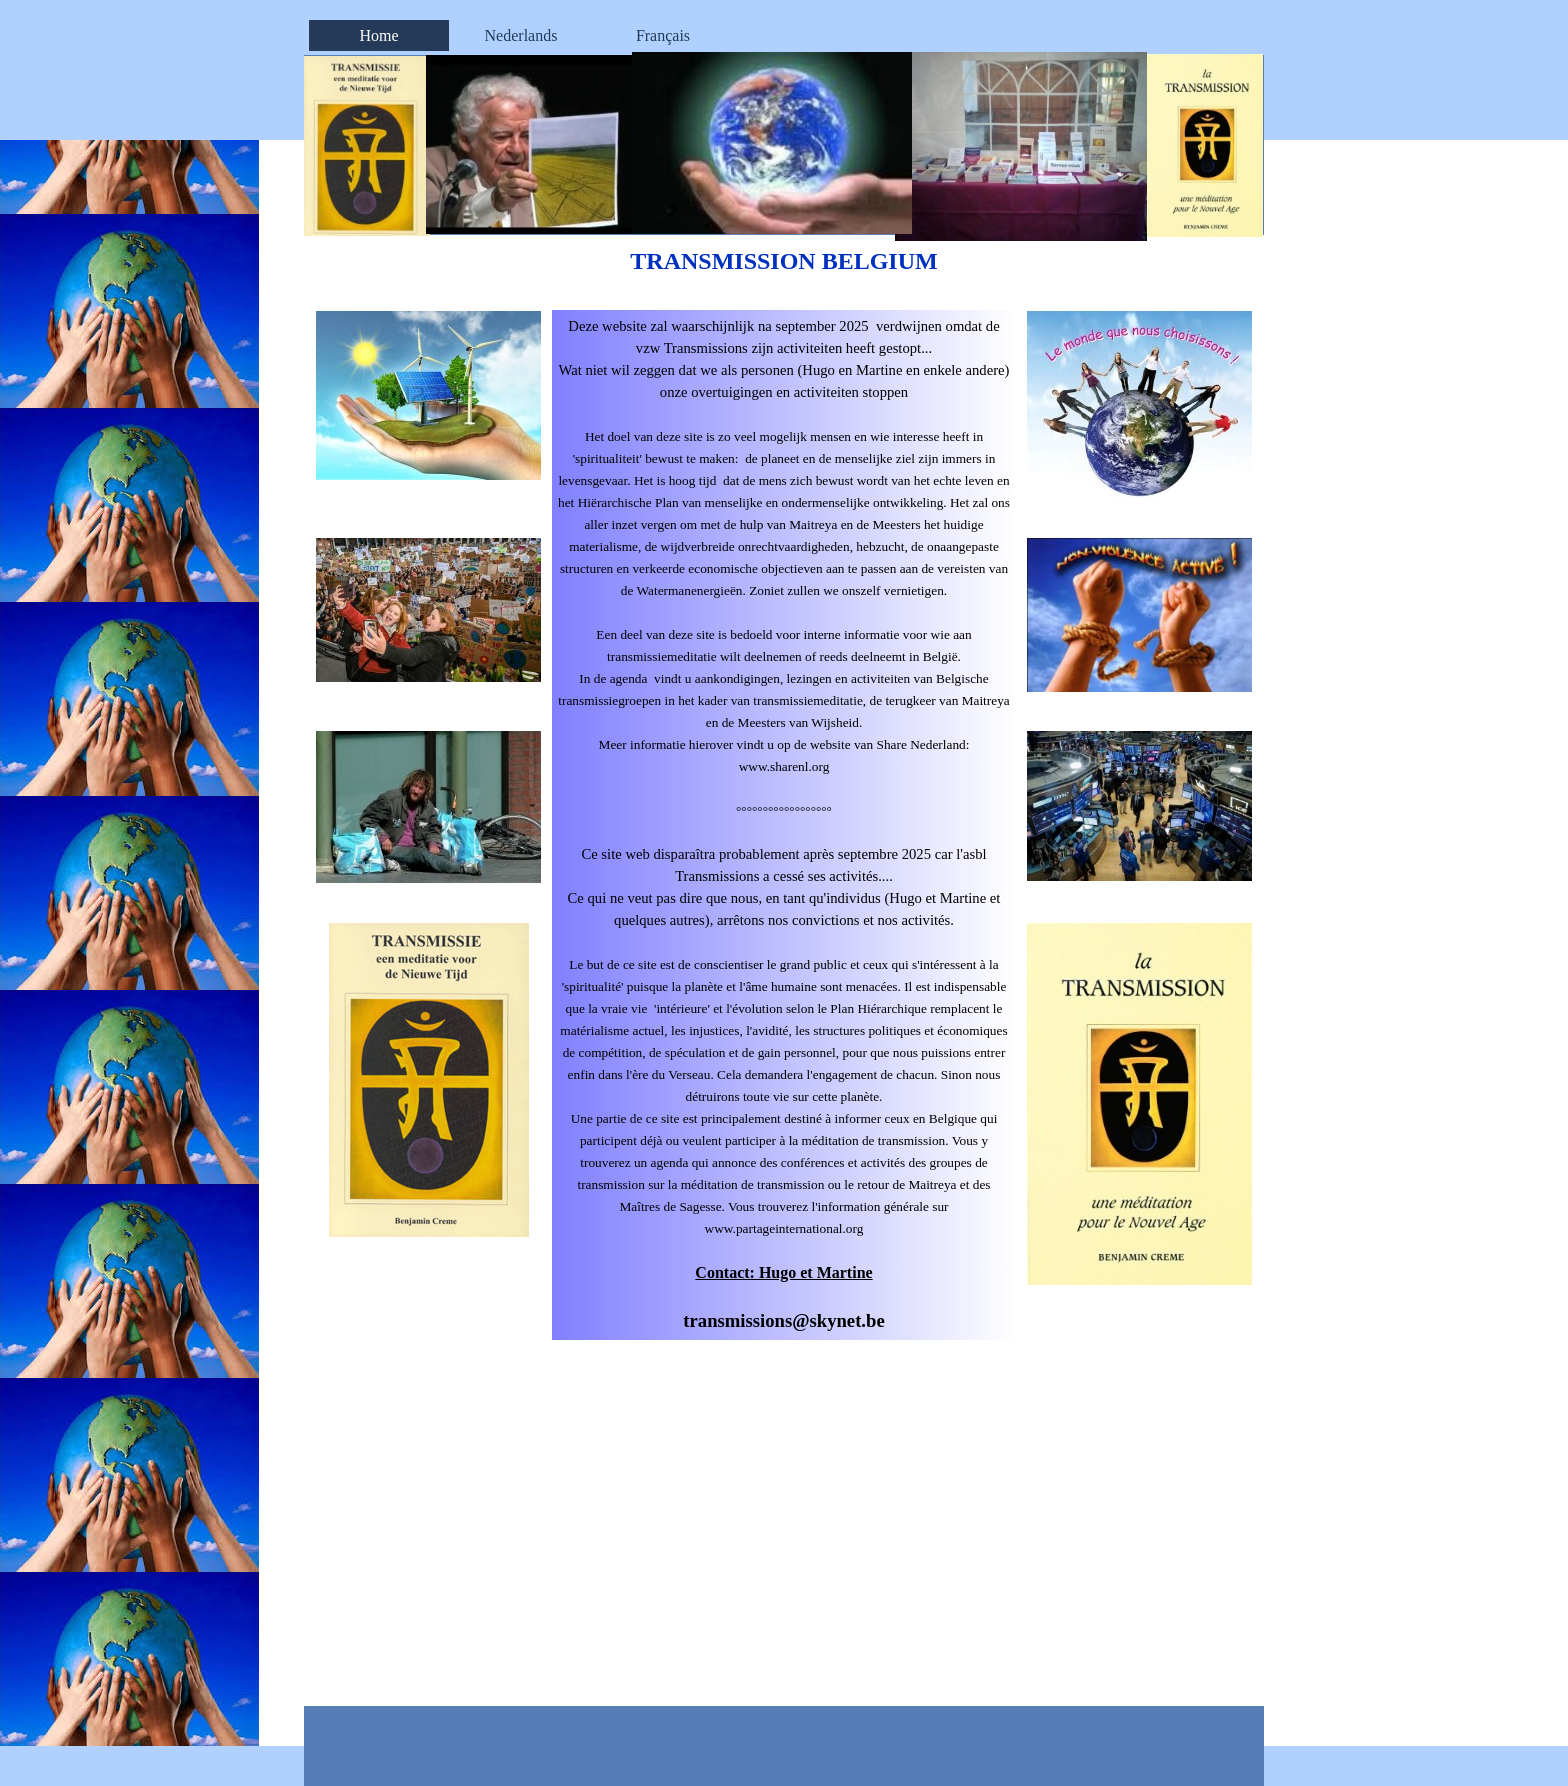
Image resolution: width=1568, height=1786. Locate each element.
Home (378, 35)
